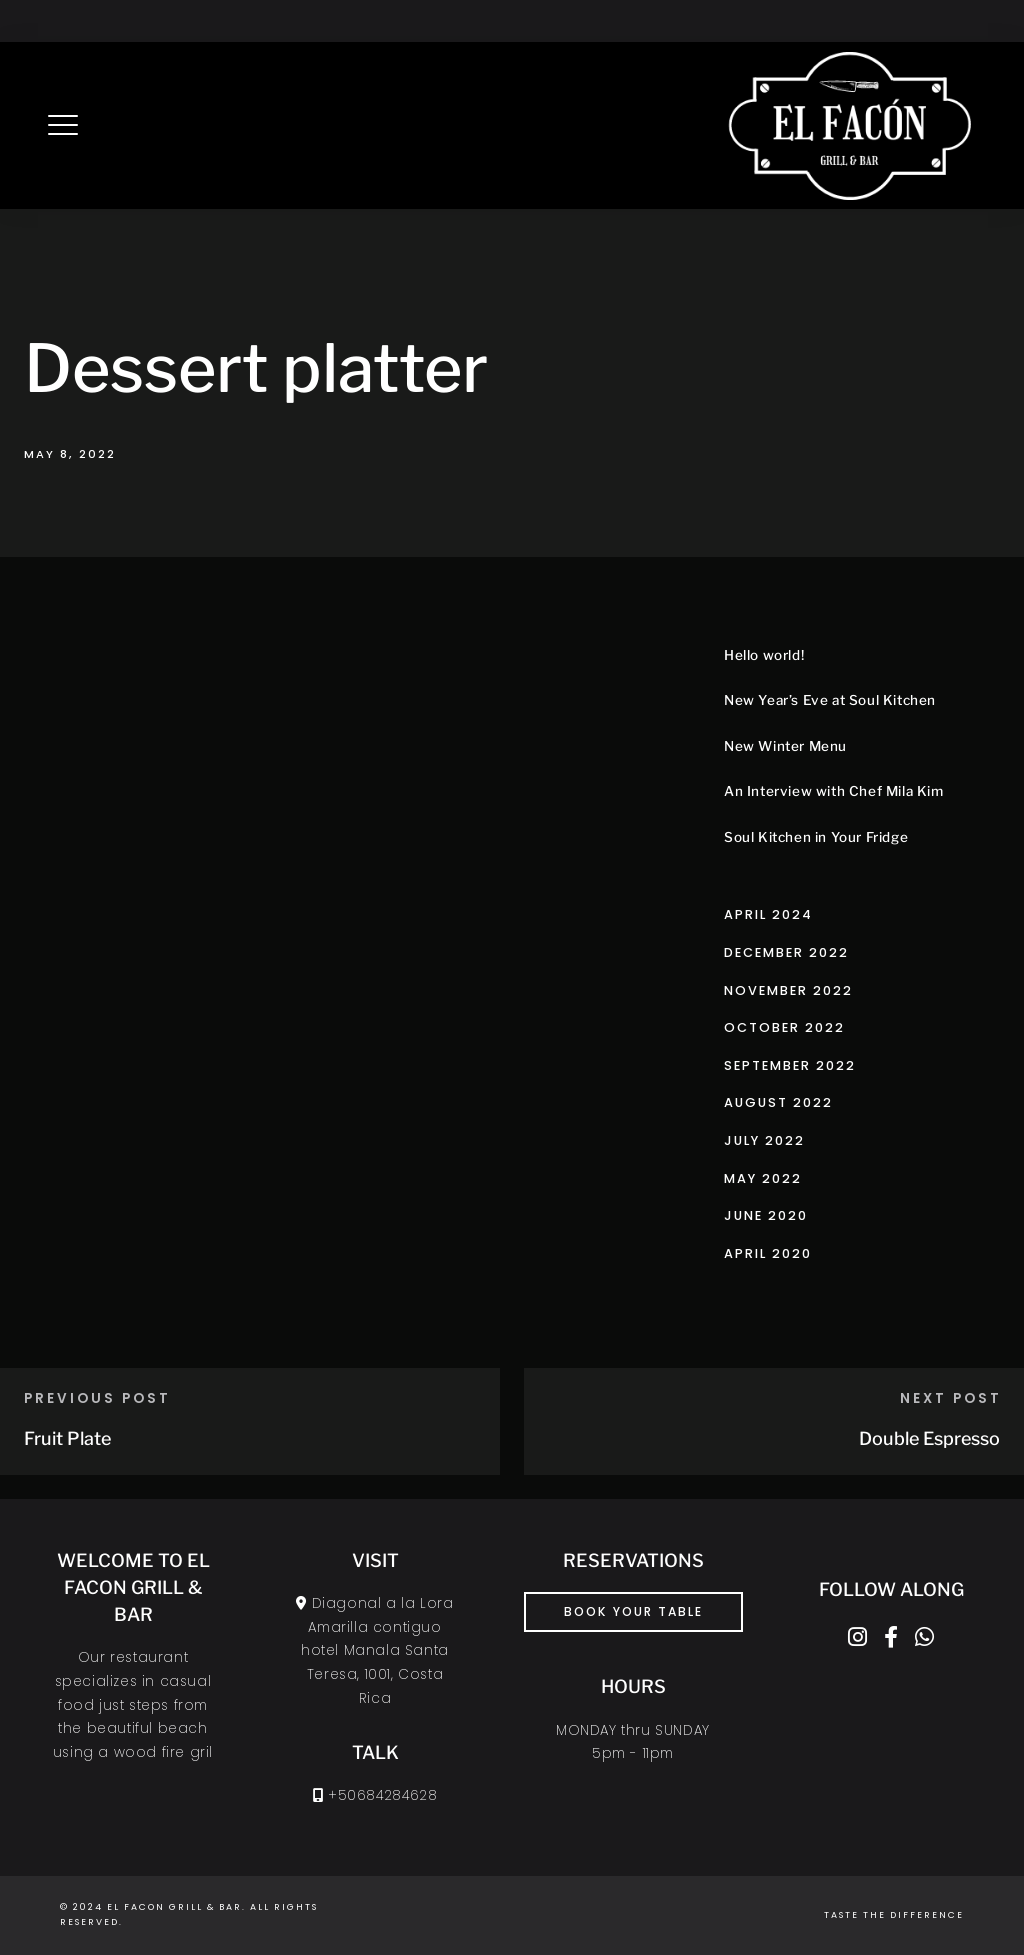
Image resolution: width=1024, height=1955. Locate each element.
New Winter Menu (785, 746)
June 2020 (766, 1215)
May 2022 (763, 1178)
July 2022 (764, 1140)
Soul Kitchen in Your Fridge (816, 837)
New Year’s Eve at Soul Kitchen (830, 700)
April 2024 (768, 914)
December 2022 (786, 952)
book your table (633, 1611)
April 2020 (768, 1253)
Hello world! (764, 655)
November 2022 (788, 990)
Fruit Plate (67, 1438)
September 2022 (790, 1065)
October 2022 (784, 1027)
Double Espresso (929, 1438)
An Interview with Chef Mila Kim (834, 791)
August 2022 (778, 1102)
